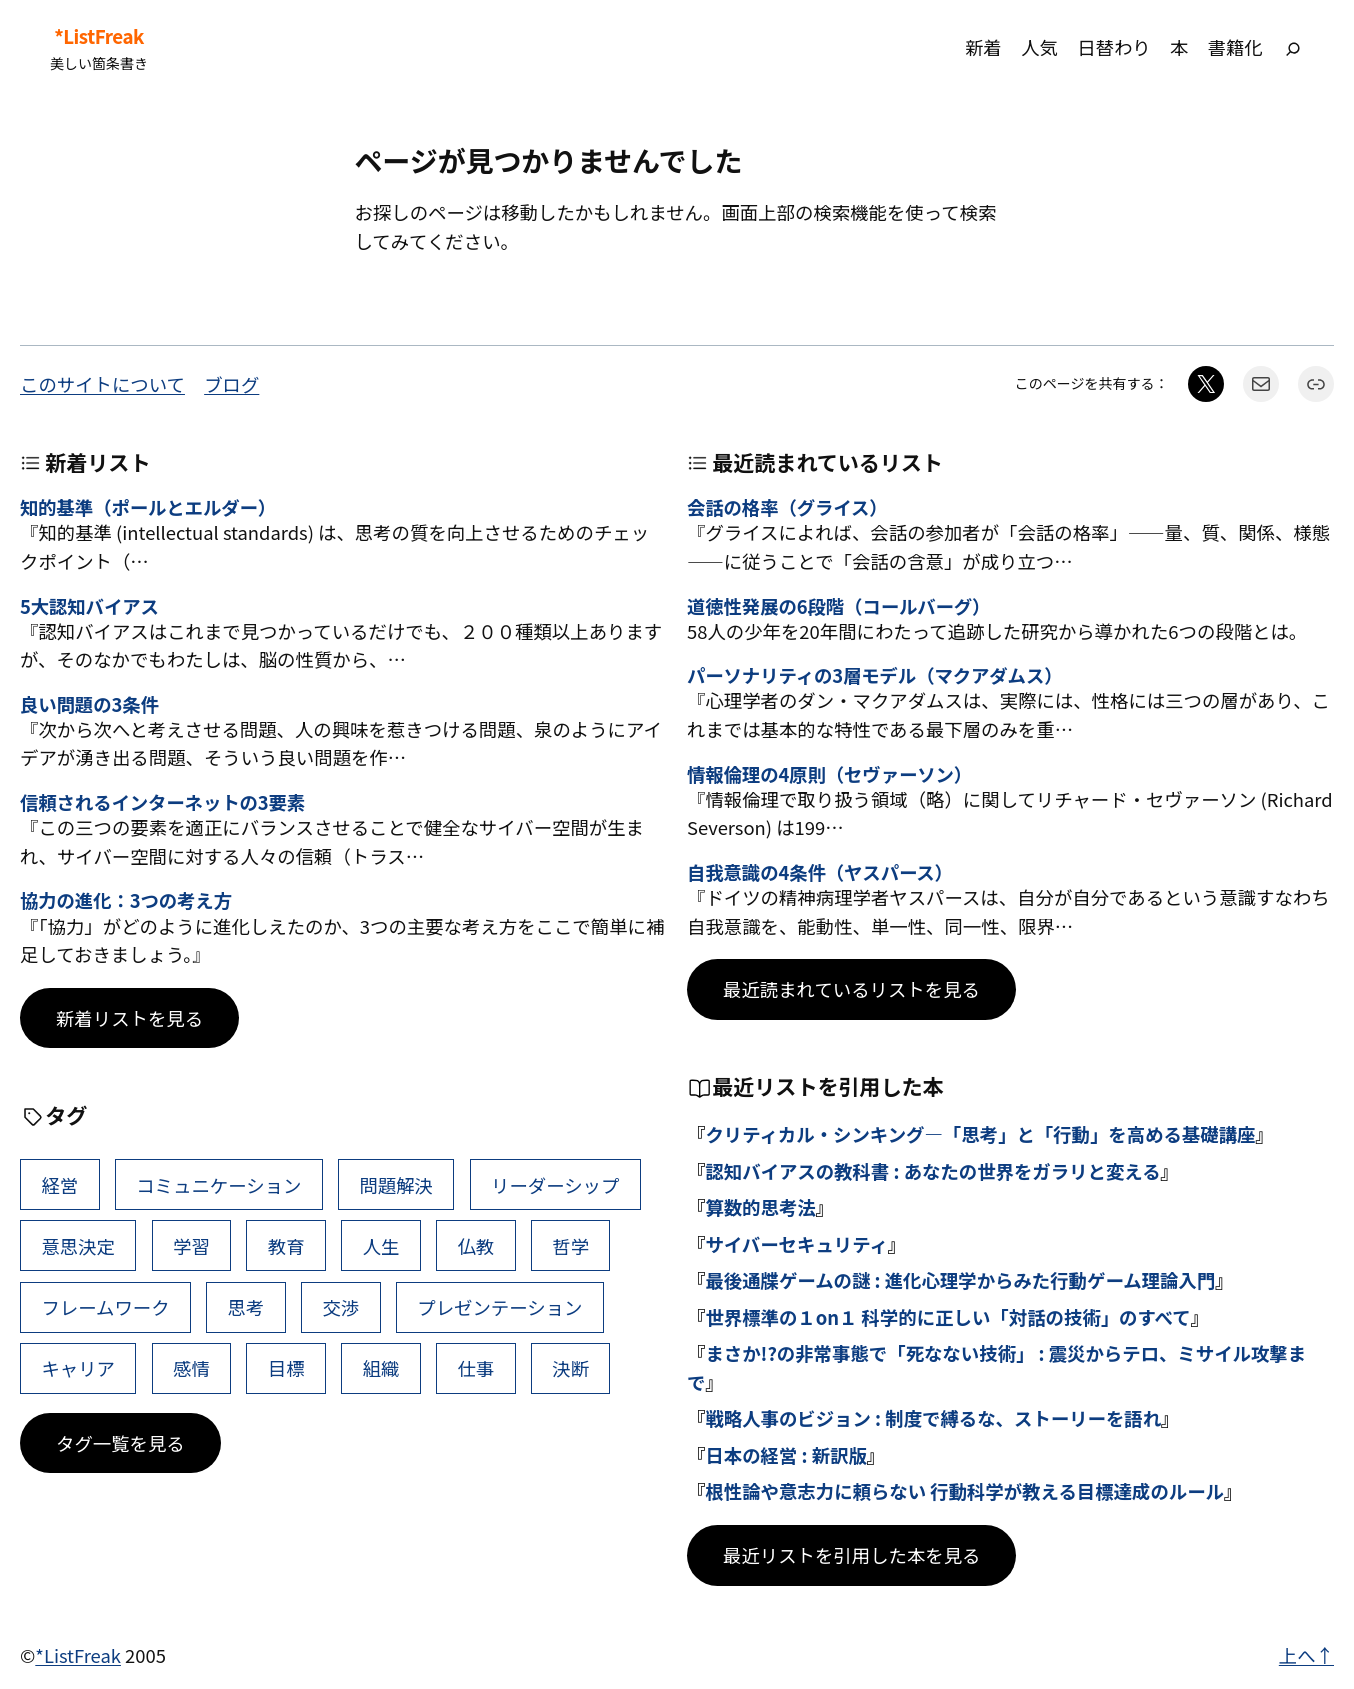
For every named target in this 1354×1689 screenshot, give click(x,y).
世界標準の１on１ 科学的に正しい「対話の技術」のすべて (947, 1317)
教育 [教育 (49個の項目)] (286, 1246)
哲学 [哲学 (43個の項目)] (570, 1246)
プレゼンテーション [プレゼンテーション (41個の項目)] (499, 1307)
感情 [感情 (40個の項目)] (191, 1368)
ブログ (231, 384)
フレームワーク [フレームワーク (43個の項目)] (105, 1307)
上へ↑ (1306, 1655)
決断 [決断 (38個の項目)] (570, 1368)
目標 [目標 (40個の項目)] (286, 1368)
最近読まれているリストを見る (851, 989)
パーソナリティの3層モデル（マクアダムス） (874, 675)
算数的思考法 (760, 1207)
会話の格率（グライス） (787, 507)
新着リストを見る (129, 1018)
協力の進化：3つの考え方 (126, 900)
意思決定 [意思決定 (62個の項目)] (78, 1246)
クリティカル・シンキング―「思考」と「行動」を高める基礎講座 (980, 1134)
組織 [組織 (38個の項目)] (381, 1368)
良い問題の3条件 (89, 704)
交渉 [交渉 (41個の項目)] (340, 1307)
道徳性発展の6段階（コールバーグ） (838, 606)
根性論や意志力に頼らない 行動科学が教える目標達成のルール (964, 1491)
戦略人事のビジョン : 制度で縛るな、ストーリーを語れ (933, 1418)
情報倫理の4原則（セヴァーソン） (829, 774)
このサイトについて (102, 384)
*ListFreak (99, 36)
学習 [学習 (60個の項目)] (191, 1246)
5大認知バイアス (89, 606)
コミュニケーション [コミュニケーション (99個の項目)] (218, 1185)
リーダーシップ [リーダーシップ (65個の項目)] (555, 1185)
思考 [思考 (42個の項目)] (246, 1307)
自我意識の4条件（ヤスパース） (820, 872)
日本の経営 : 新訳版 (785, 1455)
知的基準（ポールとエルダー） (148, 507)
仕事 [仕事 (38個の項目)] (475, 1368)
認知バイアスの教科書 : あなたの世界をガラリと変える (932, 1171)
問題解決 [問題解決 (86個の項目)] (396, 1185)
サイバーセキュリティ (796, 1244)
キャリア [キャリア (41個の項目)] (78, 1368)
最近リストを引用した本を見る (851, 1555)
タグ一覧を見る (120, 1443)
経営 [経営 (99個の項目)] (59, 1185)
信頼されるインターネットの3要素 (162, 802)
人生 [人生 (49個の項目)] (381, 1246)
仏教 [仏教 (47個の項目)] (475, 1246)
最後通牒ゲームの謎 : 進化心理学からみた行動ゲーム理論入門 (960, 1280)
